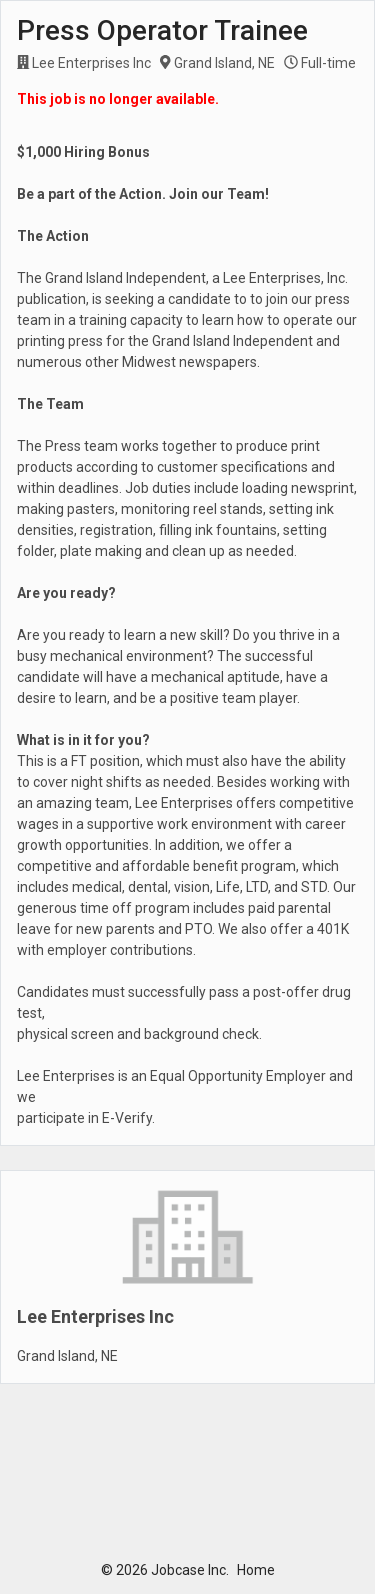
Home (256, 1570)
